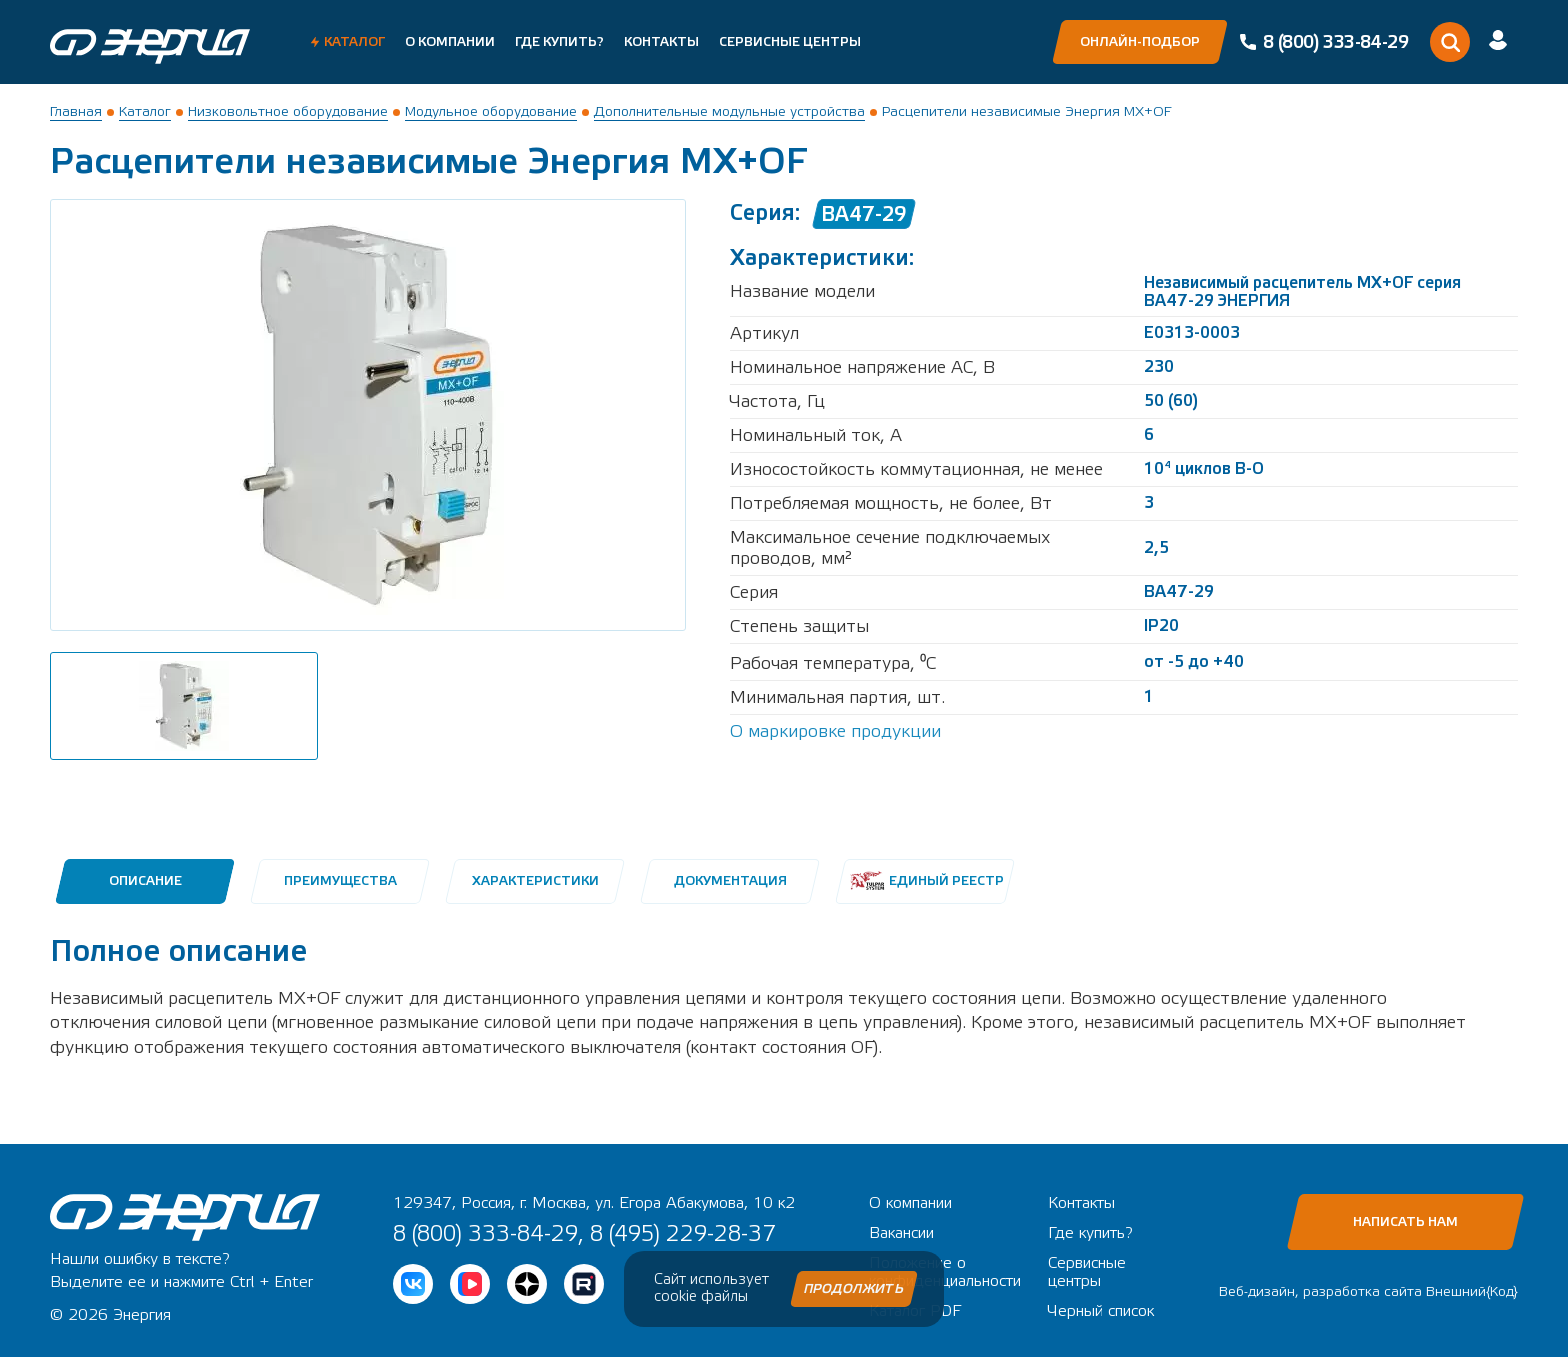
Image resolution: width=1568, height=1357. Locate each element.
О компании (450, 42)
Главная (76, 112)
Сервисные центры (790, 42)
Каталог (354, 42)
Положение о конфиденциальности (945, 1272)
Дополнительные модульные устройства (729, 112)
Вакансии (901, 1233)
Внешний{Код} (1472, 1292)
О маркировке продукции (835, 731)
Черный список (1101, 1311)
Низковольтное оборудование (288, 112)
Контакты (661, 42)
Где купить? (559, 42)
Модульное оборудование (491, 112)
